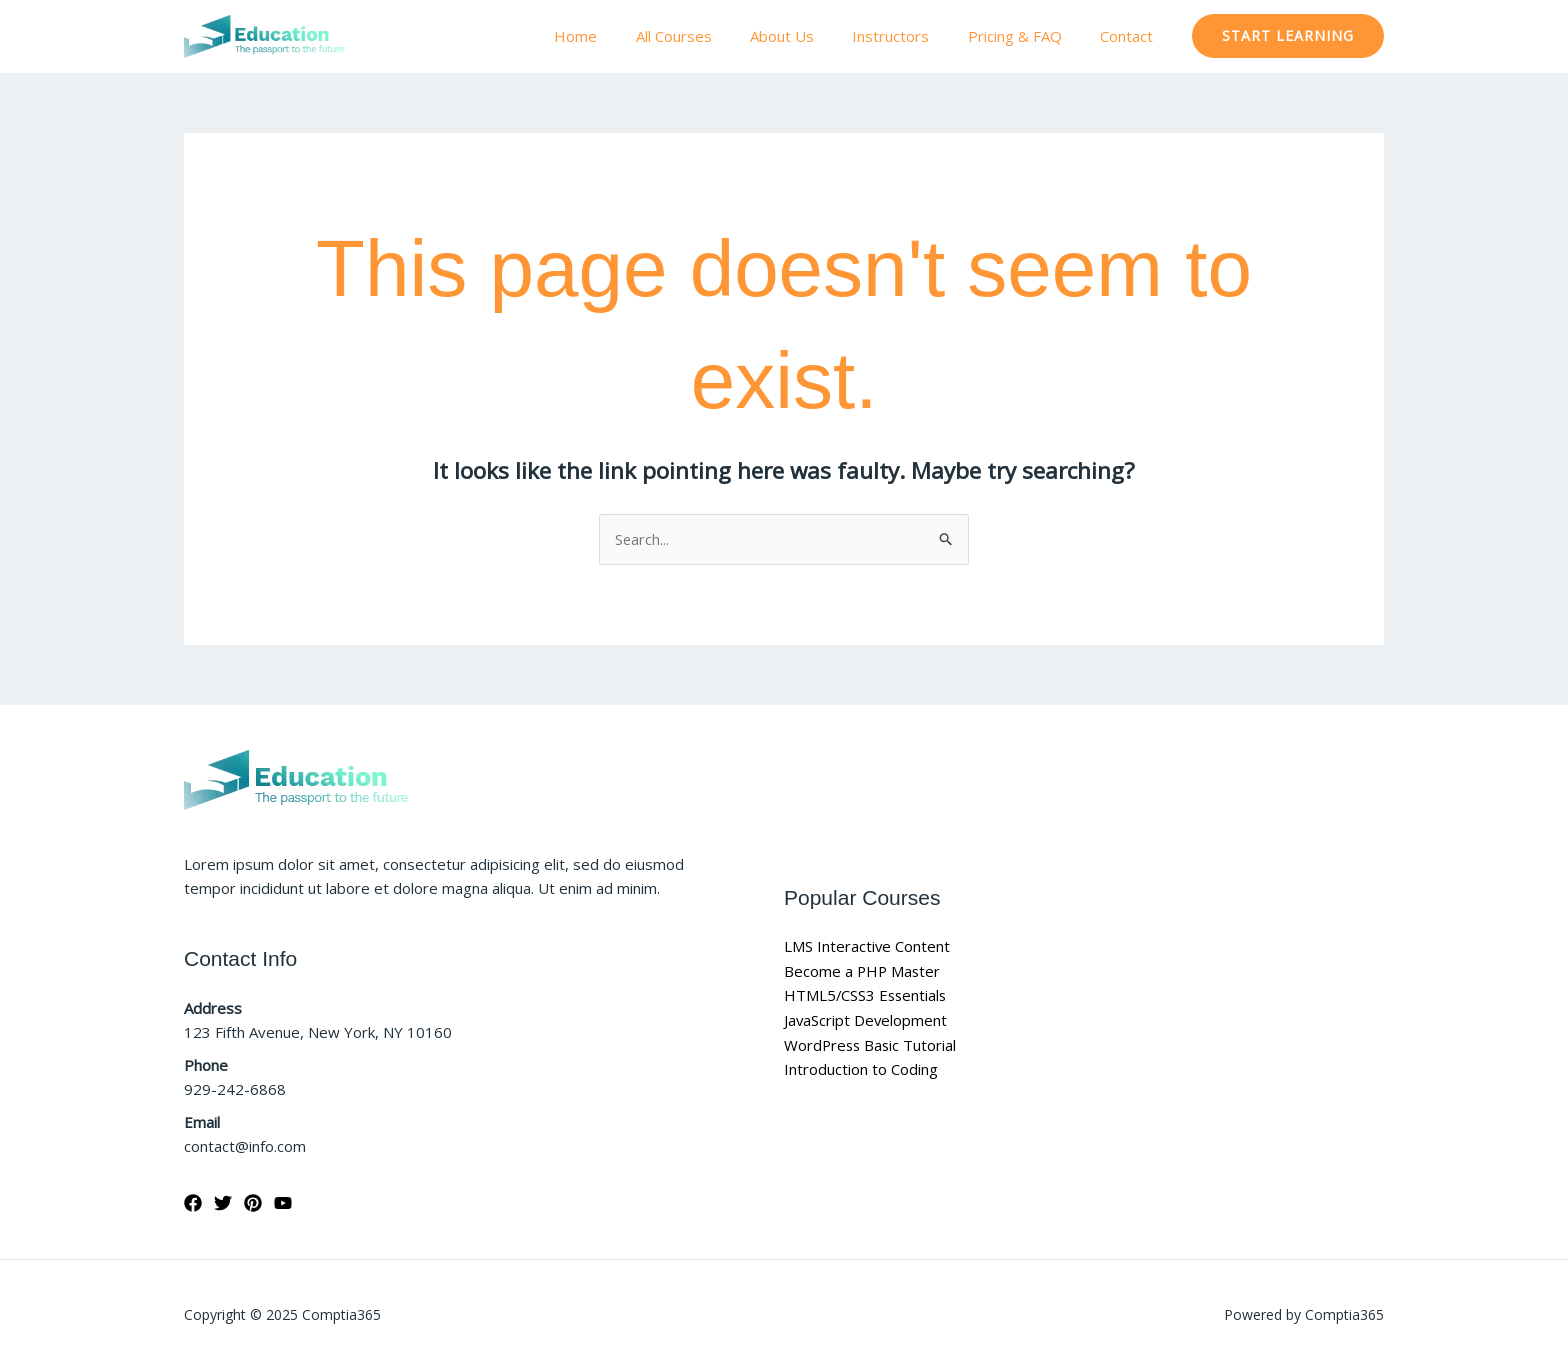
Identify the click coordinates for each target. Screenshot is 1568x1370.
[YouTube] (283, 1204)
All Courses (711, 36)
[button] (1288, 36)
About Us (811, 36)
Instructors (911, 36)
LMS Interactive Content (867, 946)
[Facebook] (193, 1204)
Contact (1130, 36)
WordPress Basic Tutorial (872, 1045)
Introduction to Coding (861, 1070)
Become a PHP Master (863, 971)
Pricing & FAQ (1027, 36)
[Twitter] (223, 1204)
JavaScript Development (866, 1020)
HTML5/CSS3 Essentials (867, 996)
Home (621, 36)
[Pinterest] (253, 1204)
